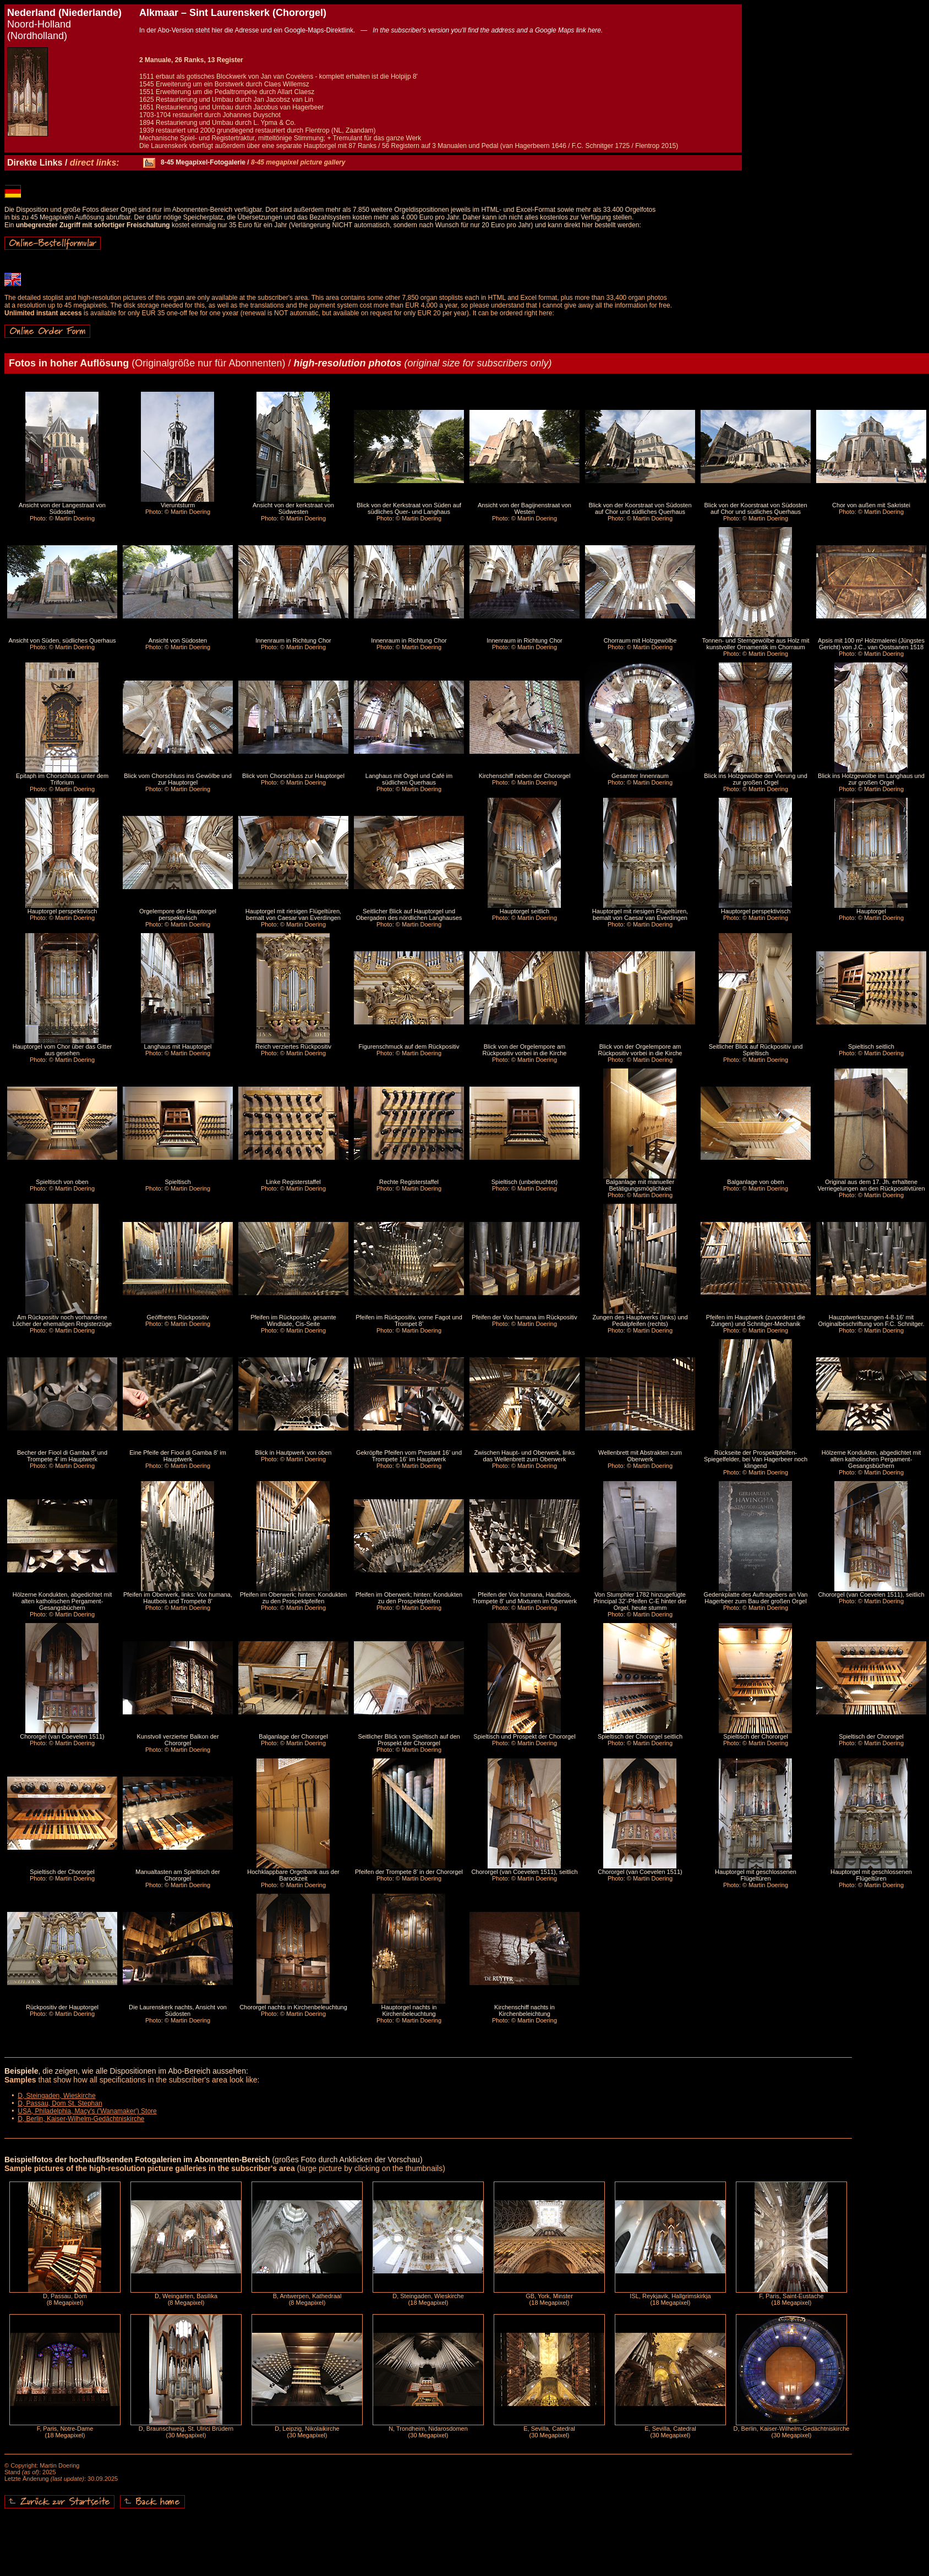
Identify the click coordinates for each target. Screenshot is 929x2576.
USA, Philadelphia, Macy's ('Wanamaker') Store (87, 2111)
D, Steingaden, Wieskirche (56, 2096)
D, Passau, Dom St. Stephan (60, 2103)
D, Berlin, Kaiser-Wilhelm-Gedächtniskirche (81, 2119)
